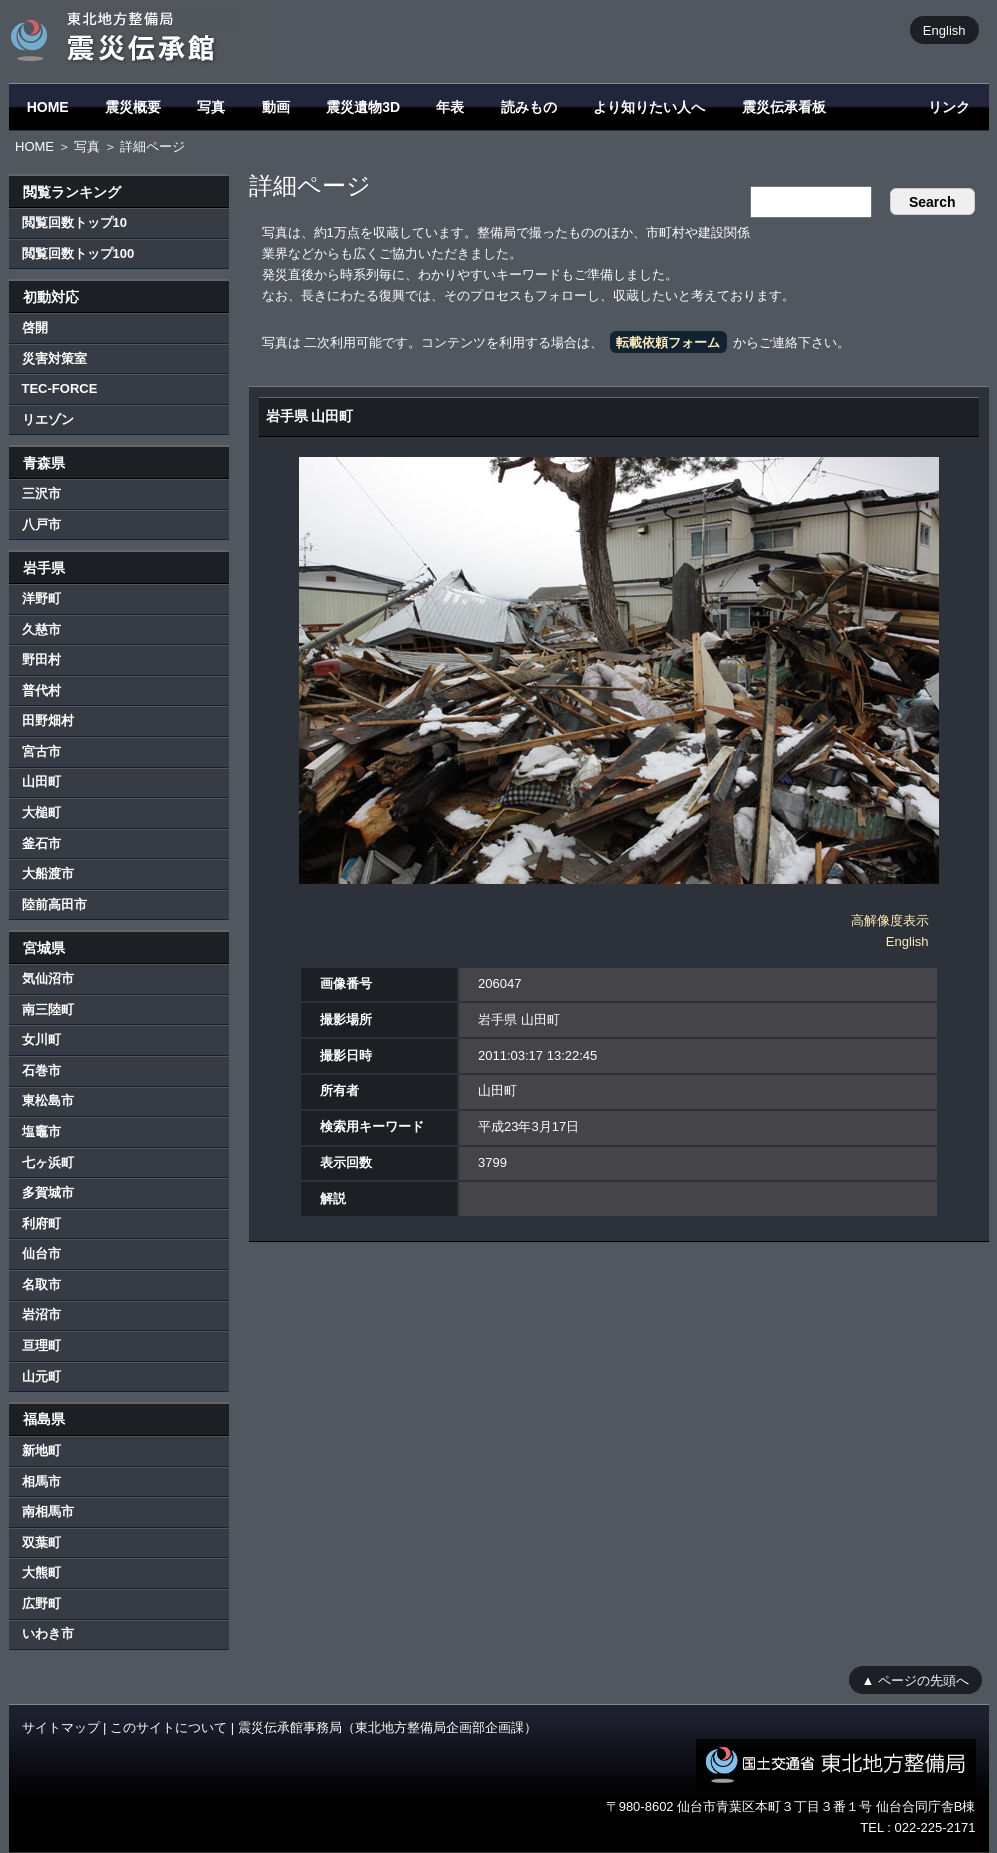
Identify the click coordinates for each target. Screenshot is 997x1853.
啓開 (35, 327)
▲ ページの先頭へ (915, 1679)
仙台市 (41, 1253)
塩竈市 (41, 1131)
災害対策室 (54, 358)
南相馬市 (48, 1511)
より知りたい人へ (649, 107)
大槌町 (41, 812)
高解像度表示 (890, 920)
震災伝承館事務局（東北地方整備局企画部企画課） (387, 1727)
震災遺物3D (363, 107)
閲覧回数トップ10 (74, 222)
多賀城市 (48, 1192)
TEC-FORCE (60, 388)
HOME (48, 107)
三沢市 (41, 493)
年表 (450, 107)
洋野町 (41, 598)
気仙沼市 (48, 978)
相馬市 (41, 1481)
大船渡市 (48, 873)
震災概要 (133, 107)
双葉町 (41, 1542)
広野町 (41, 1603)
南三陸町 (48, 1009)
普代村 (41, 690)
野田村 (41, 659)
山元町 (41, 1376)
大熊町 (41, 1572)
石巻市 (41, 1070)
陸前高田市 (54, 904)
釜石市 (41, 843)
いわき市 (48, 1633)
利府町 (41, 1223)
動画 (276, 107)
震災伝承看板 (784, 107)
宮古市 (41, 751)
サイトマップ (61, 1727)
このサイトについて (168, 1727)
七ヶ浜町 (48, 1162)
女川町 (41, 1039)
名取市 (41, 1284)
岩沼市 (41, 1314)
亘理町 (41, 1345)
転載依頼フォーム (668, 342)
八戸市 (41, 524)
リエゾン (48, 419)
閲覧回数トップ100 (78, 253)
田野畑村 (48, 720)
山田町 (41, 781)
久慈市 (41, 629)
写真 (211, 107)
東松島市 (48, 1100)
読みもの (529, 107)
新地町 (41, 1450)
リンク (949, 107)
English (944, 29)
